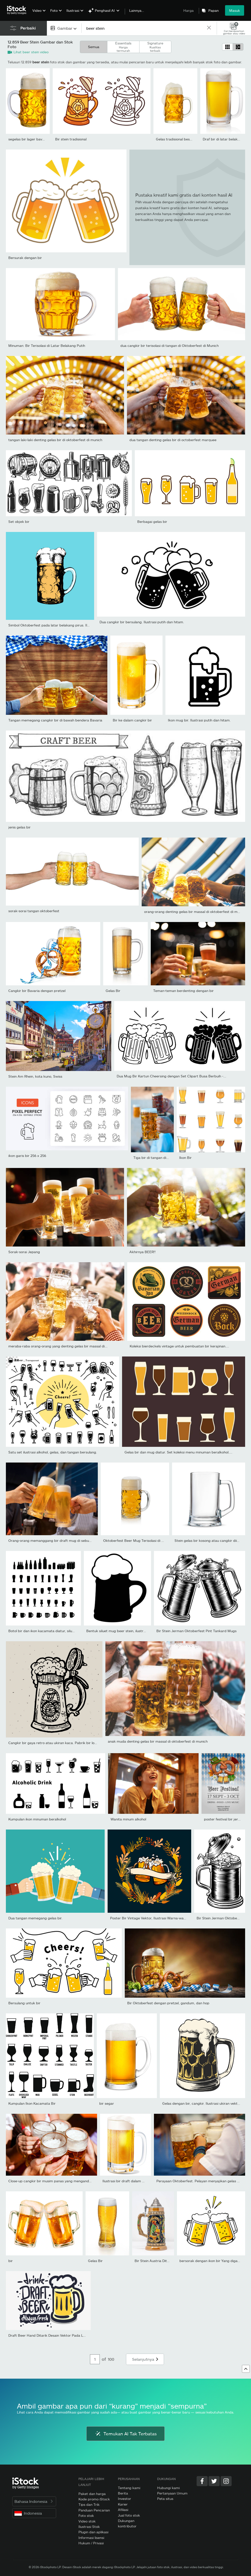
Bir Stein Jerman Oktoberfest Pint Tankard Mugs (196, 1631)
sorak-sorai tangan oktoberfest (33, 911)
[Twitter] (214, 2481)
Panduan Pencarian (94, 2510)
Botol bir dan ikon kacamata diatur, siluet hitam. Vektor (53, 1631)
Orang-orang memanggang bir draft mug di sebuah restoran (58, 1540)
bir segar (106, 2103)
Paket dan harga (92, 2494)
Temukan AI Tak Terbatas (125, 2433)
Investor (124, 2498)
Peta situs (165, 2498)
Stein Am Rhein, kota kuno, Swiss (35, 1076)
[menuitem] (38, 14)
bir (10, 2261)
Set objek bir (18, 521)
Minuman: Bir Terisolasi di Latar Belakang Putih (46, 345)
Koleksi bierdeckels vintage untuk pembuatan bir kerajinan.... (179, 1346)
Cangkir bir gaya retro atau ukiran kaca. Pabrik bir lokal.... (55, 1743)
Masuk (234, 10)
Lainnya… (136, 11)
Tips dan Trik (89, 2504)
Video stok (87, 2521)
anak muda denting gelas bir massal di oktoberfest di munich (158, 1741)
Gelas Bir (113, 991)
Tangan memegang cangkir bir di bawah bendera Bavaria (55, 720)
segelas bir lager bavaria (28, 139)
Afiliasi (123, 2510)
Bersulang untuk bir (24, 2003)
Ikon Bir (185, 1157)
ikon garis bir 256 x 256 (27, 1155)
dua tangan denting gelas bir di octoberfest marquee (172, 440)
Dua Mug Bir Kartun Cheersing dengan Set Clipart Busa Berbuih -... (171, 1076)
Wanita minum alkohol (128, 1819)
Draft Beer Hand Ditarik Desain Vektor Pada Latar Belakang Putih (61, 2335)
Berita (123, 2493)
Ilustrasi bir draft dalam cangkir (128, 2181)
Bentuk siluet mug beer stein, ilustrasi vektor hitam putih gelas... (138, 1631)
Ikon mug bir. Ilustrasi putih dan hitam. (199, 720)
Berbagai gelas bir (152, 521)
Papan (213, 11)
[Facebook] (202, 2481)
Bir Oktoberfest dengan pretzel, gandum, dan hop (168, 2003)
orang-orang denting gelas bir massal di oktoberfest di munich (195, 911)
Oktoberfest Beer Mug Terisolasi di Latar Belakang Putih (149, 1540)
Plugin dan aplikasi (93, 2532)
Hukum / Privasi (91, 2543)
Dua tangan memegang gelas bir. (35, 1918)
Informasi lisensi (91, 2537)
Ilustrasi (72, 10)
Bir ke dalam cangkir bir (132, 720)
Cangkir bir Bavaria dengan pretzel (36, 991)
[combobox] (64, 28)
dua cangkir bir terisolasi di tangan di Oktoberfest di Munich (169, 345)
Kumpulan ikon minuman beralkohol (37, 1819)
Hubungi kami (168, 2488)
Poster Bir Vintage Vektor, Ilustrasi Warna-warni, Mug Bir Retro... (163, 1918)
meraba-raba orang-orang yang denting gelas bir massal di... (58, 1346)
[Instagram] (226, 2481)
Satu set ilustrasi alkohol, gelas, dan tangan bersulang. (52, 1452)
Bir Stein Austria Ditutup (155, 2261)
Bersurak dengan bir (25, 258)
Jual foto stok (129, 2515)
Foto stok (86, 2515)
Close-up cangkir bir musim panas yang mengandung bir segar (59, 2181)
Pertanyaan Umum (172, 2493)
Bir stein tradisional (71, 139)
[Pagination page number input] (95, 2359)
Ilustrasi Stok (89, 2526)
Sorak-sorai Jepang (24, 1252)
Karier (123, 2504)
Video (36, 10)
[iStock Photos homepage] (18, 10)
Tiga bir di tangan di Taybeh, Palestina (164, 1157)
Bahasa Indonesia (34, 2501)
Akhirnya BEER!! (142, 1252)
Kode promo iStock (94, 2499)
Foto (54, 10)
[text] (144, 28)
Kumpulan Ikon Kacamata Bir (32, 2103)
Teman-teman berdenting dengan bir (183, 991)
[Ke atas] (246, 2369)
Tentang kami (129, 2488)
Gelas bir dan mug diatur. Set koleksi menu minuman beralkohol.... (178, 1452)
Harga (188, 10)
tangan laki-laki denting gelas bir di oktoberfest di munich (55, 440)
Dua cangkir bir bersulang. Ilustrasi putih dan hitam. (142, 622)
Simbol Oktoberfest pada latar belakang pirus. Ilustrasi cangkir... (61, 625)
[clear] (208, 28)
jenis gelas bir (19, 827)
